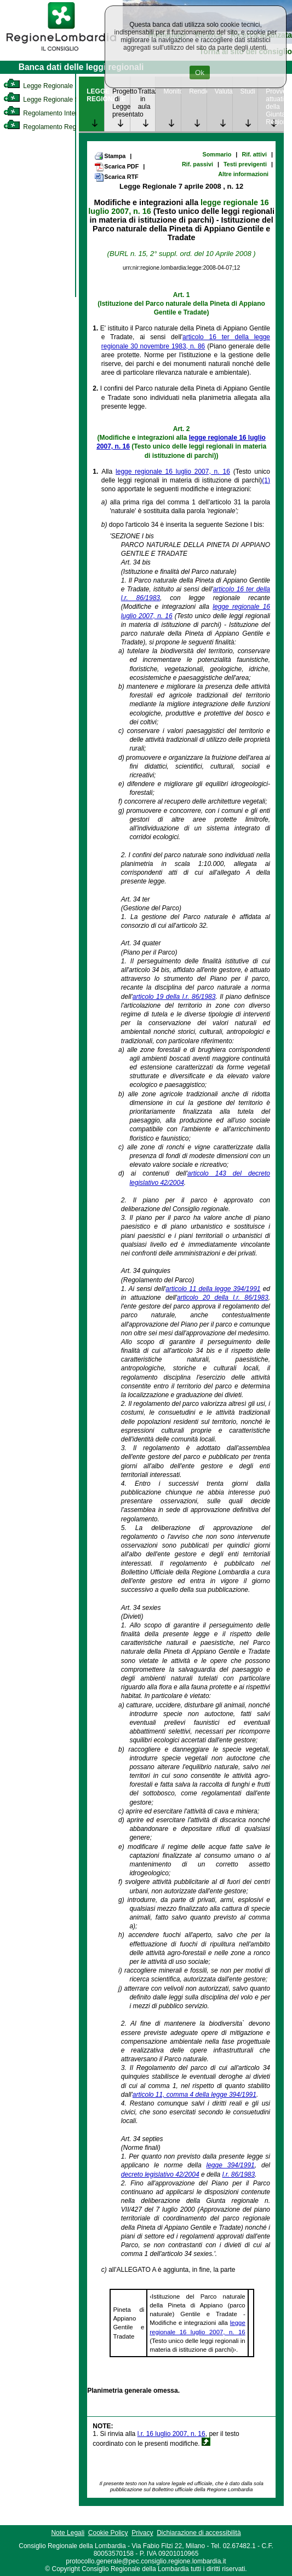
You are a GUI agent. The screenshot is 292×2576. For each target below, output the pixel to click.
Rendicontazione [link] (198, 91)
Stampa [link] (109, 156)
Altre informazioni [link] (243, 174)
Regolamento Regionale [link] (48, 127)
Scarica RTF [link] (116, 177)
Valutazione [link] (223, 91)
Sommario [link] (217, 154)
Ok (199, 72)
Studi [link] (248, 91)
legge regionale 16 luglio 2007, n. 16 (173, 471)
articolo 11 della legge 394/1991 (212, 1289)
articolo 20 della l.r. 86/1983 (222, 1297)
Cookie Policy (108, 2533)
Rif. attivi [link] (254, 154)
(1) (266, 480)
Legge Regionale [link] (38, 86)
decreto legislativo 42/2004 (160, 2174)
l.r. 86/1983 (238, 2174)
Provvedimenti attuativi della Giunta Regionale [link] (274, 107)
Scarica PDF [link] (116, 166)
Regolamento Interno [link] (43, 113)
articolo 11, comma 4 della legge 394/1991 (194, 2094)
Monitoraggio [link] (172, 91)
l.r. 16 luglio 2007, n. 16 (171, 2434)
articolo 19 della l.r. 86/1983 (174, 997)
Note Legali (67, 2533)
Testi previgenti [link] (245, 164)
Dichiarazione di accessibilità (199, 2533)
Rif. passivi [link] (197, 164)
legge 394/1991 (230, 2165)
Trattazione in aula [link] (147, 99)
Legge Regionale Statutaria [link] (53, 99)
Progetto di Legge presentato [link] (121, 103)
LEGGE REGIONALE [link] (95, 95)
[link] (61, 52)
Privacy (142, 2533)
